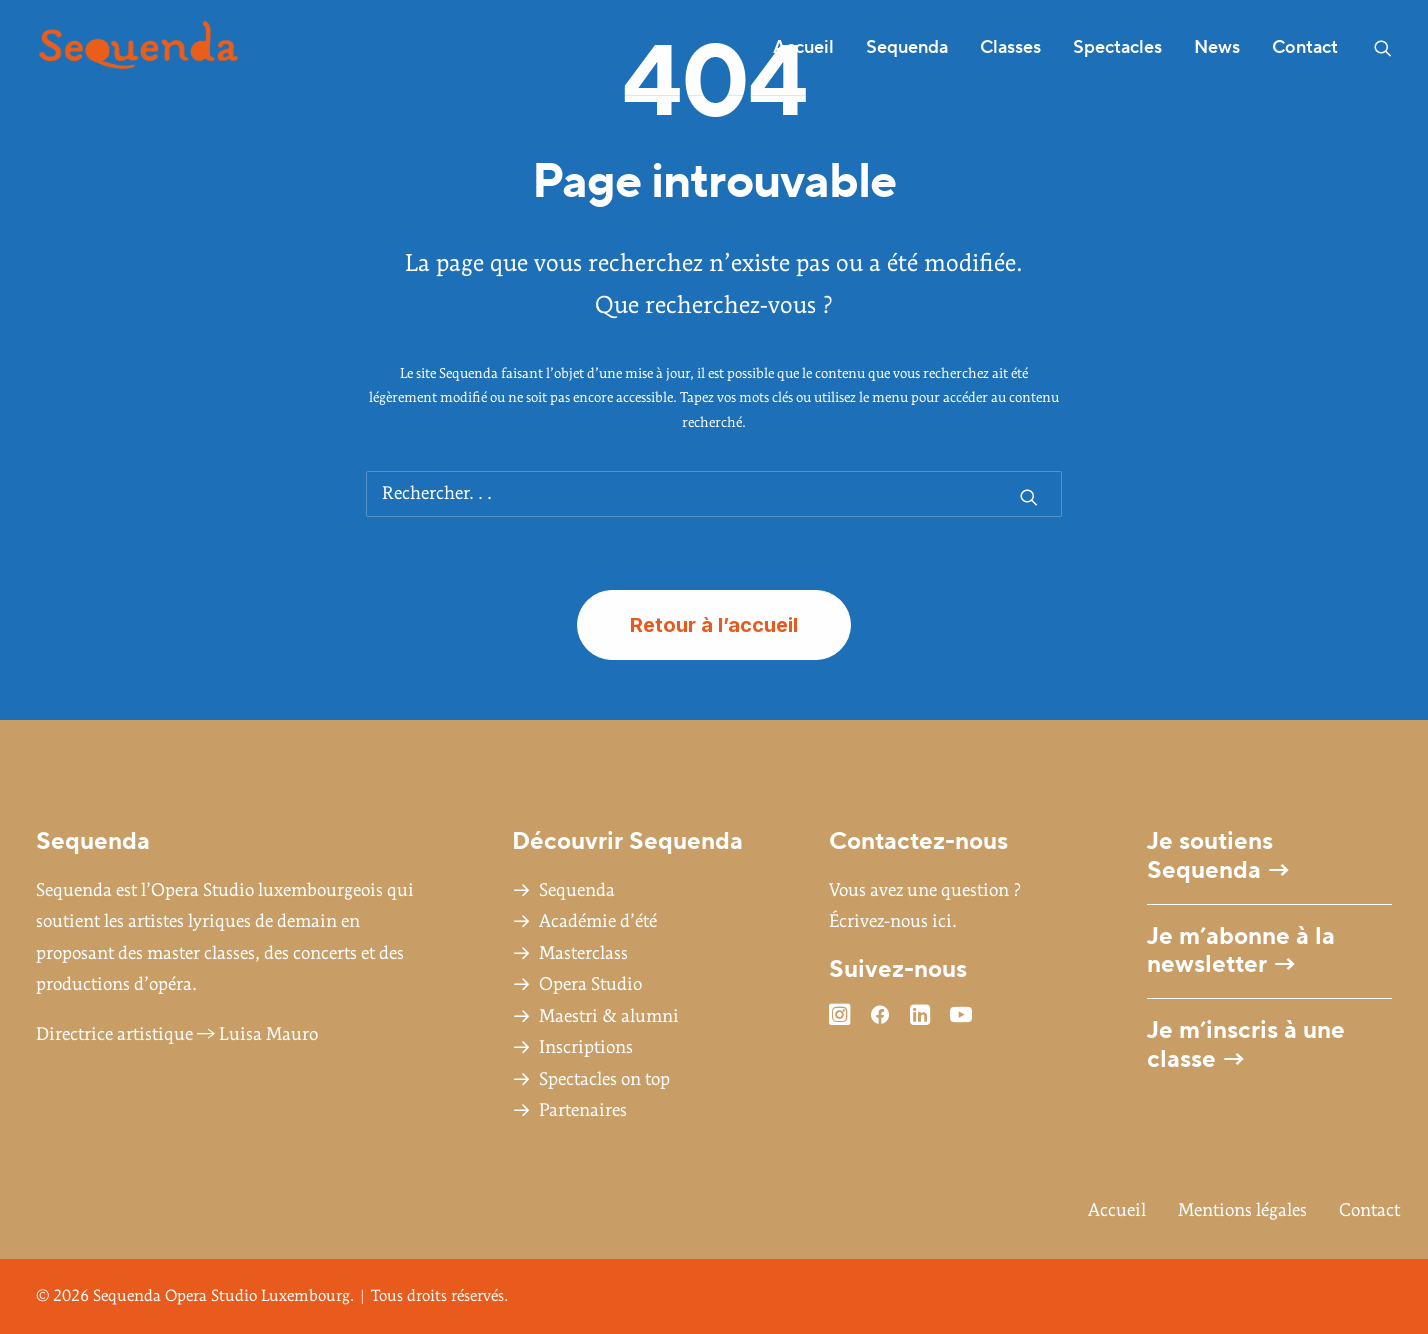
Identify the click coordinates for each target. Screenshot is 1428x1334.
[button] (1383, 48)
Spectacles (1117, 47)
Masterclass (583, 953)
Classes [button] (1010, 47)
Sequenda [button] (907, 47)
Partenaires (583, 1110)
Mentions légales (1242, 1210)
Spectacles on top (604, 1079)
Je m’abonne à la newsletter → (1241, 951)
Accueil (803, 47)
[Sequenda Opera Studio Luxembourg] (138, 48)
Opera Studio (590, 984)
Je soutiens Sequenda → (1219, 856)
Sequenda (577, 890)
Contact (1305, 47)
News (1217, 47)
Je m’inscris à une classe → (1246, 1045)
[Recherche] (714, 494)
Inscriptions (586, 1047)
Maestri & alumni (609, 1016)
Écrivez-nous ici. (893, 921)
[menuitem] (803, 48)
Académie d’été (598, 921)
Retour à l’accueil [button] (714, 625)
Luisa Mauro (268, 1034)
